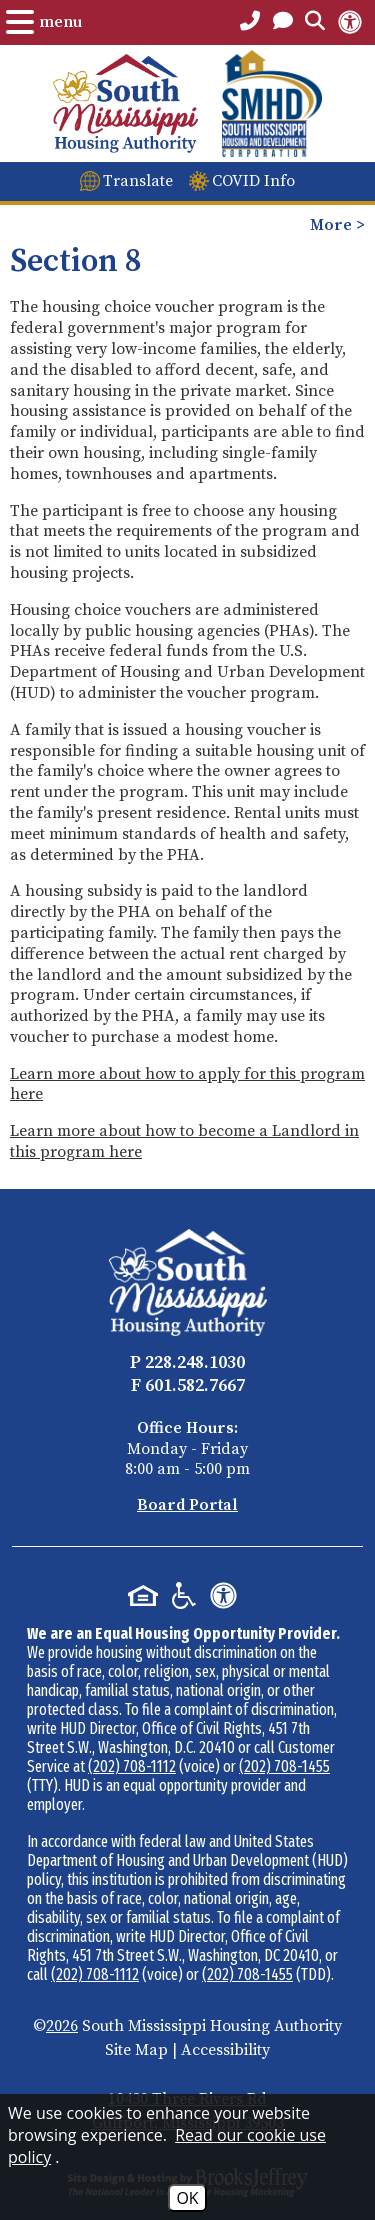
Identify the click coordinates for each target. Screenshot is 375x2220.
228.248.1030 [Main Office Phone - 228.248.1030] (195, 1362)
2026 (62, 2026)
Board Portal (187, 1505)
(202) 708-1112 (132, 1766)
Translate (138, 181)
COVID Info (253, 181)
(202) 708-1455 (284, 1766)
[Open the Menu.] (44, 22)
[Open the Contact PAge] (283, 22)
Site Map (136, 2050)
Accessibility (225, 2050)
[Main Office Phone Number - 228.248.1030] (250, 22)
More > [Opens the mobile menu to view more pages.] (337, 225)
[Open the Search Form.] (315, 22)
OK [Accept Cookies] (187, 2198)
